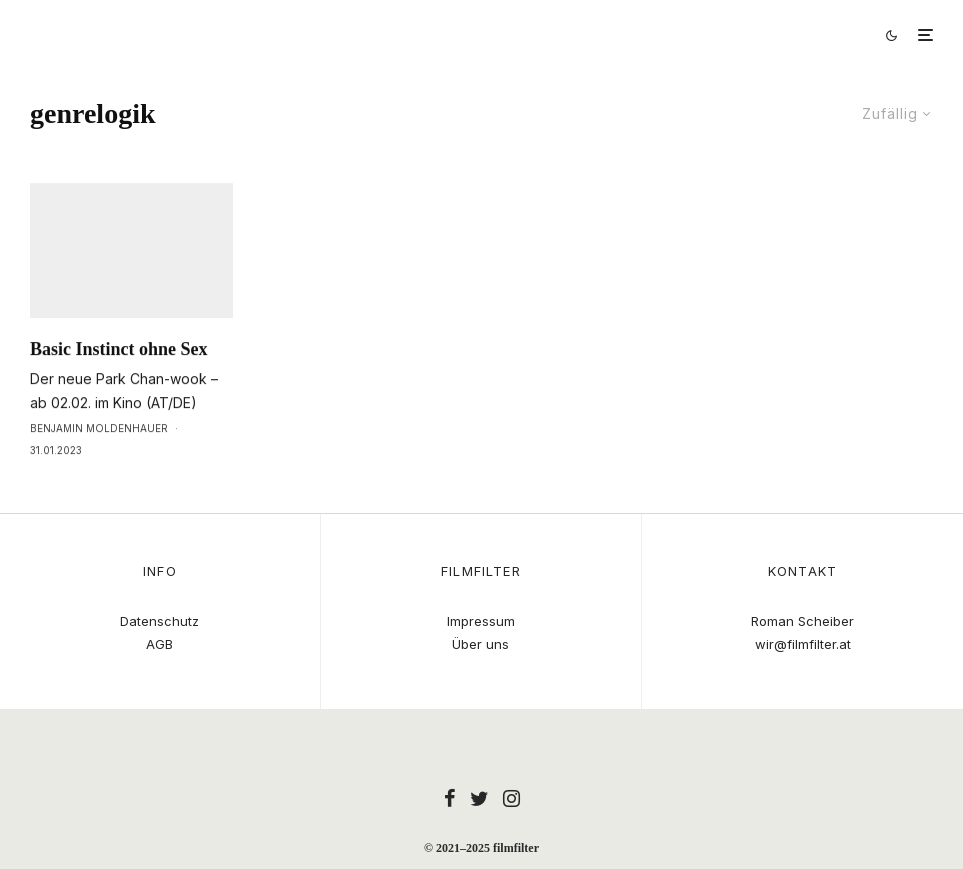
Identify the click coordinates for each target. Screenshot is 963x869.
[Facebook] (450, 798)
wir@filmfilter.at (803, 644)
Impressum (481, 621)
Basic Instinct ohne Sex (119, 390)
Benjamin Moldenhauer (99, 469)
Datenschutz (159, 621)
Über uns (480, 644)
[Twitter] (479, 798)
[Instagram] (511, 798)
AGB (159, 644)
